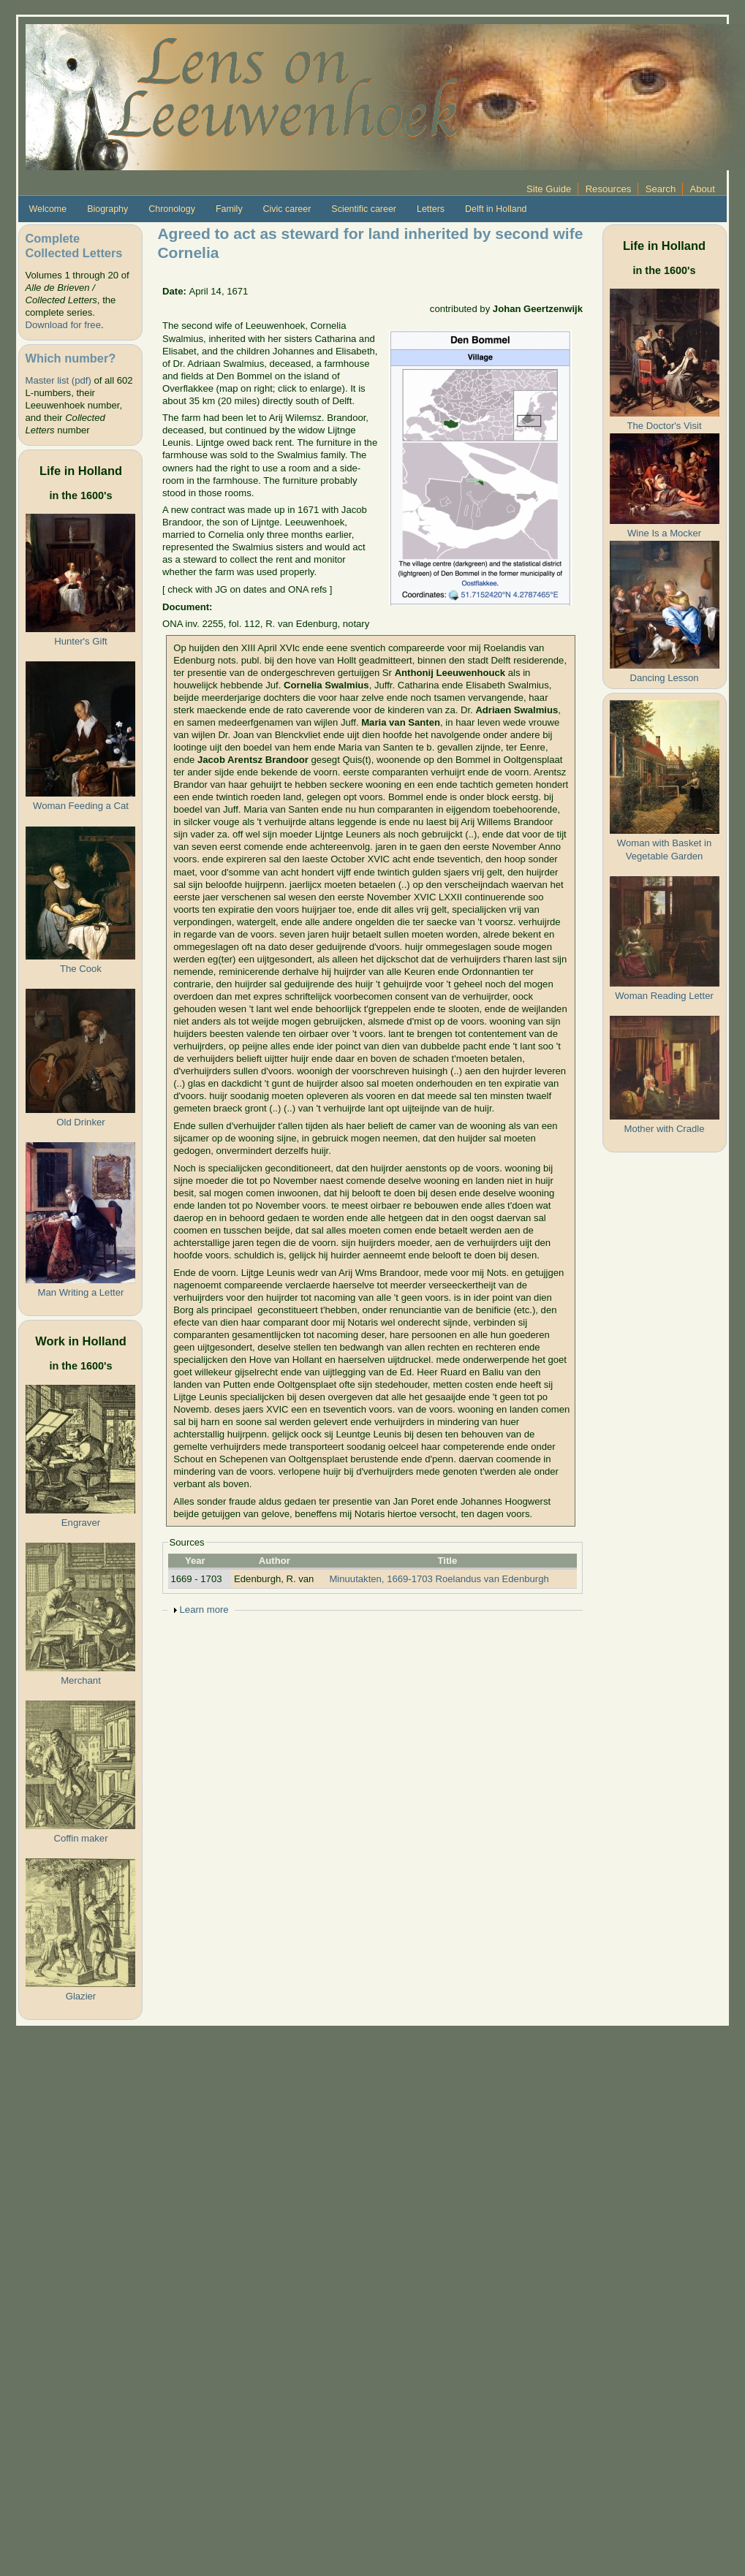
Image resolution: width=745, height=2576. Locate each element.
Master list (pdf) (58, 380)
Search (661, 188)
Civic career (287, 209)
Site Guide (548, 188)
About (702, 188)
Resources (609, 188)
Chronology (171, 209)
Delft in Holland (495, 209)
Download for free (62, 324)
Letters (431, 209)
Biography (107, 209)
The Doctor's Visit (664, 425)
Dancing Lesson (664, 677)
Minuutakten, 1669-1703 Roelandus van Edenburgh (438, 1578)
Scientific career (363, 209)
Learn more (204, 1609)
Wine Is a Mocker (664, 533)
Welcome (48, 209)
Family (229, 209)
